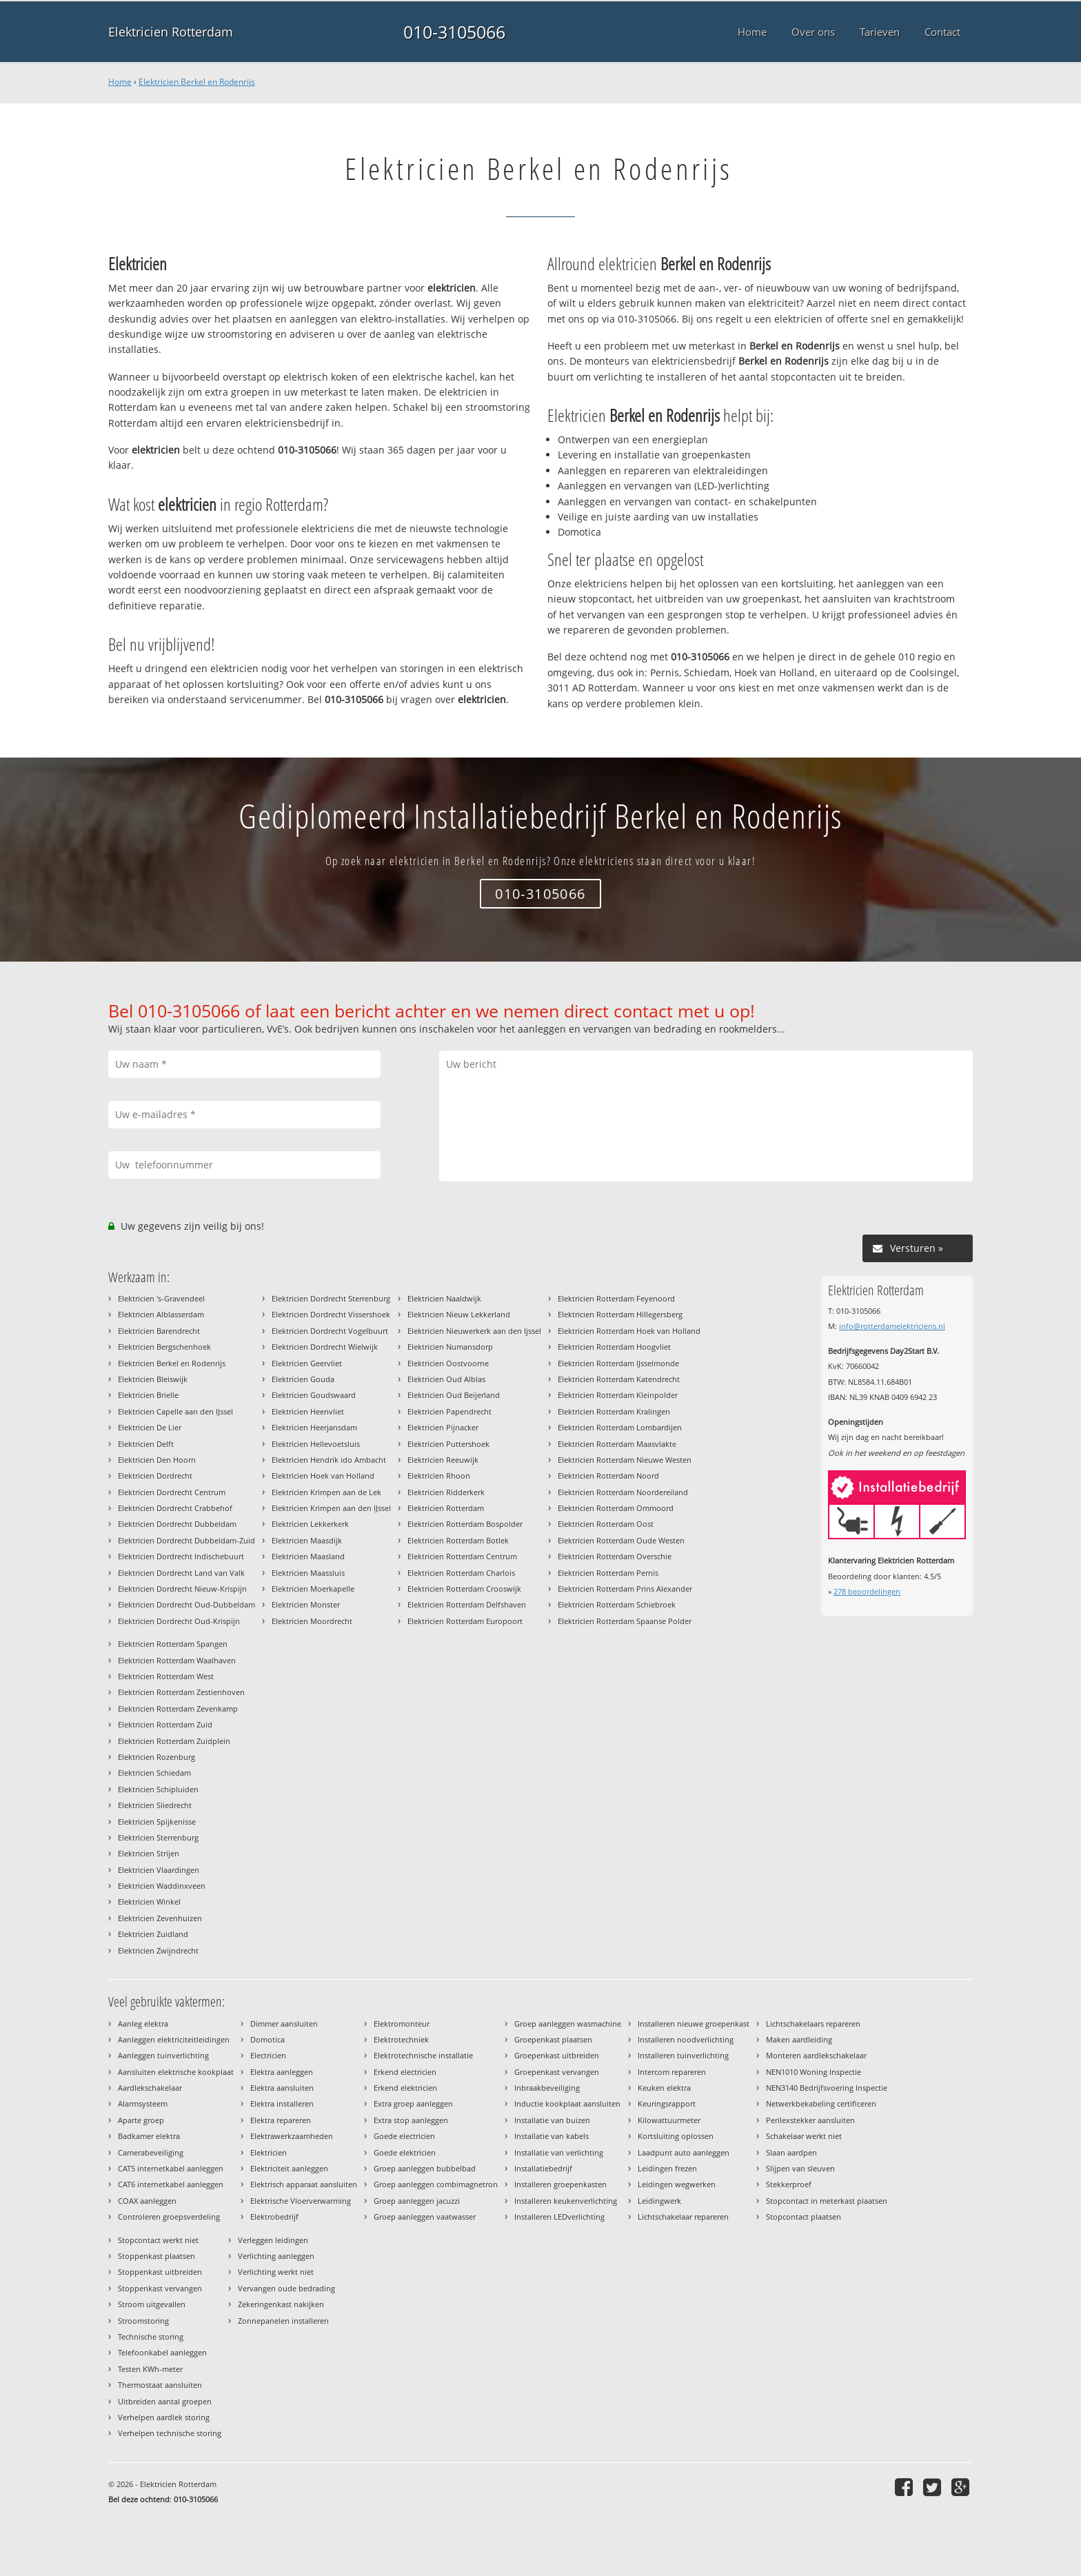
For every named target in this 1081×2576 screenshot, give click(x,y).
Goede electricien (404, 2136)
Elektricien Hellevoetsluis (316, 1444)
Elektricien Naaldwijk (444, 1298)
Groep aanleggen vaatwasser (425, 2216)
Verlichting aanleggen (276, 2256)
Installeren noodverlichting (686, 2039)
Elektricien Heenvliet (308, 1411)
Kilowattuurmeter (669, 2120)
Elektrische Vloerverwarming (300, 2200)
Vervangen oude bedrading (286, 2288)
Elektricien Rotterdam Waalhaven (177, 1660)
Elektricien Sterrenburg (158, 1837)
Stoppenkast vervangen (160, 2288)
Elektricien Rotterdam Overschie (614, 1556)
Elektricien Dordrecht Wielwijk (325, 1346)
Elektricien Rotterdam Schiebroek (617, 1604)
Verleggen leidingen (273, 2240)
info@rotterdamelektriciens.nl (892, 1326)
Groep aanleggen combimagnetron (436, 2184)
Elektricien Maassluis (308, 1573)
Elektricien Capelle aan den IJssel (175, 1411)
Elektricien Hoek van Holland (323, 1475)
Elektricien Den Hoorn (157, 1459)
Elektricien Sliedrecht (155, 1805)
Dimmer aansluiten (284, 2023)
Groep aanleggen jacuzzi (417, 2200)
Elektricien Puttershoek (448, 1444)
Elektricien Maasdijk (307, 1540)
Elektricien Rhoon (438, 1475)
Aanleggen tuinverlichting (163, 2055)
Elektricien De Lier (149, 1427)
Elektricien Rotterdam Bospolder (465, 1524)
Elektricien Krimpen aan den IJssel (331, 1508)
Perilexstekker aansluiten (810, 2120)
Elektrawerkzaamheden (291, 2136)
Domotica (267, 2039)
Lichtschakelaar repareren (683, 2216)
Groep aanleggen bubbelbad (425, 2168)
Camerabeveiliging (150, 2152)
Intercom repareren (672, 2072)
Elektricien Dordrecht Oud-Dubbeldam (186, 1604)
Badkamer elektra (149, 2136)
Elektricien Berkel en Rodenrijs (197, 82)
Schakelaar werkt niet (804, 2136)
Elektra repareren (280, 2120)
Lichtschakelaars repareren (813, 2023)
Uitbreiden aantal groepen (165, 2401)
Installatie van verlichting (558, 2152)
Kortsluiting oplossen (676, 2136)
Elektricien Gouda (303, 1379)
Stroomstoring (143, 2320)
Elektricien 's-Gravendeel (161, 1298)
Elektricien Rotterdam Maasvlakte (617, 1444)
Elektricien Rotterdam (170, 31)
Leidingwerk (659, 2200)
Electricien (268, 2055)
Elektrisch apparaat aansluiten (303, 2184)
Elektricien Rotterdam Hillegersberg (620, 1314)
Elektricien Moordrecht (312, 1621)
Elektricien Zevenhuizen (160, 1918)
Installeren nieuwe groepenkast (693, 2023)
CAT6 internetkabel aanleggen (170, 2184)
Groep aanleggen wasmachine (567, 2023)
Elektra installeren (282, 2103)
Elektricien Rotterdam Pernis (608, 1573)
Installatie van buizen (552, 2120)
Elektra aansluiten (282, 2087)
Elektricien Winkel (149, 1901)
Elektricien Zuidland (153, 1934)
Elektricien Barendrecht (159, 1331)
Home (120, 82)
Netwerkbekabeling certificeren (821, 2103)
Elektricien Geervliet (307, 1363)
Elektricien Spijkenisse (157, 1821)
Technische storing (150, 2336)
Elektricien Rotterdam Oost (606, 1524)
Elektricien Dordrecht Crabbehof (175, 1508)
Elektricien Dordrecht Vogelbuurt (330, 1331)
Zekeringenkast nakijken (281, 2304)
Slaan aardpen (791, 2152)
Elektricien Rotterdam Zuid (165, 1724)
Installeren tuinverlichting (683, 2055)
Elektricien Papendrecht (449, 1411)
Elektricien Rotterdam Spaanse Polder (624, 1621)
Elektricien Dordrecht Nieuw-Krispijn (182, 1588)
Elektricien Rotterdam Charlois (461, 1573)
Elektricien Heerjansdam (314, 1427)
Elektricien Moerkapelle (313, 1588)
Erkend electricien (405, 2072)
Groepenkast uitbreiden (556, 2055)
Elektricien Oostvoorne (448, 1363)
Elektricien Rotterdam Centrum (462, 1556)
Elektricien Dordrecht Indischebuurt (181, 1556)
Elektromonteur (402, 2023)
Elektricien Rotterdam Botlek (458, 1540)
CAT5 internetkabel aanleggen (170, 2168)
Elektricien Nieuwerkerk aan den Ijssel (474, 1331)
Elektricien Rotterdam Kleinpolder (618, 1395)
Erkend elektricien (405, 2087)
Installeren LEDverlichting (559, 2216)
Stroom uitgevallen (151, 2304)
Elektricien (268, 2152)
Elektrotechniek (401, 2039)
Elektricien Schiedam (154, 1772)
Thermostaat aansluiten (160, 2385)
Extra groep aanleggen (413, 2103)
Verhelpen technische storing (169, 2433)
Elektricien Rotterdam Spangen (173, 1644)
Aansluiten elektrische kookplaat (176, 2072)
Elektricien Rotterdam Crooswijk (464, 1588)
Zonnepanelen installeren (283, 2320)
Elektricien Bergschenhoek (164, 1346)
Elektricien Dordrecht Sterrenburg (331, 1298)
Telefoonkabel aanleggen (162, 2352)
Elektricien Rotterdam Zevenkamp (178, 1708)
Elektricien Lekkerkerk (310, 1524)
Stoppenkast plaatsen (156, 2256)
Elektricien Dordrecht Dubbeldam (177, 1524)
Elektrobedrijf (274, 2216)
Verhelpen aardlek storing (164, 2417)
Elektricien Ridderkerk (446, 1492)
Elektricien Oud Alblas (446, 1379)
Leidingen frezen (667, 2168)
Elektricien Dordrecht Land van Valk (181, 1573)
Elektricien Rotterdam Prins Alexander (625, 1588)
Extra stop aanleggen (411, 2120)
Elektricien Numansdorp (450, 1346)
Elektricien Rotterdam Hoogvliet (614, 1346)
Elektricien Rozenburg (156, 1757)
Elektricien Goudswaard (314, 1395)
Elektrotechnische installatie (423, 2055)
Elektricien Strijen (148, 1853)
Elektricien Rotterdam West (166, 1676)
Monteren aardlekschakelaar (816, 2055)
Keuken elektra (664, 2087)
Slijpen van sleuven (800, 2168)
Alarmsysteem (143, 2103)
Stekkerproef (788, 2184)
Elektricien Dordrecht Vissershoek (331, 1314)
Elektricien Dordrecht (155, 1475)
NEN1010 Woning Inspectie (813, 2072)
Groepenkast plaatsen (553, 2039)
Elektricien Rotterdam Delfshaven (466, 1604)
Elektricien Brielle (148, 1395)
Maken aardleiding (799, 2039)
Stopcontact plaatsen (803, 2216)
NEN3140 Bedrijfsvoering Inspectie (826, 2087)
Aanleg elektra (143, 2023)
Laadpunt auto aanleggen (683, 2152)
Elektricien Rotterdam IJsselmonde (618, 1363)
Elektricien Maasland (308, 1556)
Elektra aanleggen (281, 2072)
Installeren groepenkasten (560, 2184)
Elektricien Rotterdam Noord (608, 1475)
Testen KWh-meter (150, 2369)
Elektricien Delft (146, 1444)
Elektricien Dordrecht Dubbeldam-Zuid (186, 1540)
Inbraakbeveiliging (547, 2087)
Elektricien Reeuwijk (442, 1459)
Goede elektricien (405, 2152)
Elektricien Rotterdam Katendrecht (619, 1379)
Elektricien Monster (306, 1604)
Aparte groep (141, 2120)
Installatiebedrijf (543, 2168)
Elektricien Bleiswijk (153, 1379)
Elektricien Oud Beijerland (453, 1395)
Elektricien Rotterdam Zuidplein (174, 1741)
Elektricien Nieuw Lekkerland (458, 1314)
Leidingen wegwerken (677, 2184)
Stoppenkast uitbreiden (160, 2271)
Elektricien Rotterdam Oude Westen (621, 1540)
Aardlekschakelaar (150, 2087)
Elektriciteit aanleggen (289, 2168)
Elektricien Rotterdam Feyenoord (616, 1298)
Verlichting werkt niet (276, 2271)
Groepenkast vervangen (556, 2072)
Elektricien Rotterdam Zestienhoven (181, 1692)
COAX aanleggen (147, 2200)
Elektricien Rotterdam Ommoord (616, 1508)
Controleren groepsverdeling (169, 2216)
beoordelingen (867, 1591)
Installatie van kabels (551, 2136)
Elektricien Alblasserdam (161, 1314)
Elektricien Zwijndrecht (158, 1950)
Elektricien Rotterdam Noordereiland (623, 1492)
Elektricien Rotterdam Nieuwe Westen (624, 1459)
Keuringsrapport (667, 2103)
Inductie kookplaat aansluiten (567, 2103)
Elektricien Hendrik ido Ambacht (329, 1459)
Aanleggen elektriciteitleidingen (174, 2039)
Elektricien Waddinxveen (161, 1885)
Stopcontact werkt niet (158, 2240)
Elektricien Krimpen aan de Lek (326, 1492)
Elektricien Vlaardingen (158, 1870)
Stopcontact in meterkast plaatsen (826, 2200)
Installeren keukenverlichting (565, 2200)
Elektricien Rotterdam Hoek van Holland (629, 1331)
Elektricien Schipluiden (158, 1789)
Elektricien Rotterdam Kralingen (614, 1411)
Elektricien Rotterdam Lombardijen (620, 1427)
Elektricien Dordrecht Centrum (171, 1492)
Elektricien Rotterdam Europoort (465, 1621)
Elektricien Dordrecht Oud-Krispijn (179, 1621)
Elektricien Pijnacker (442, 1427)
